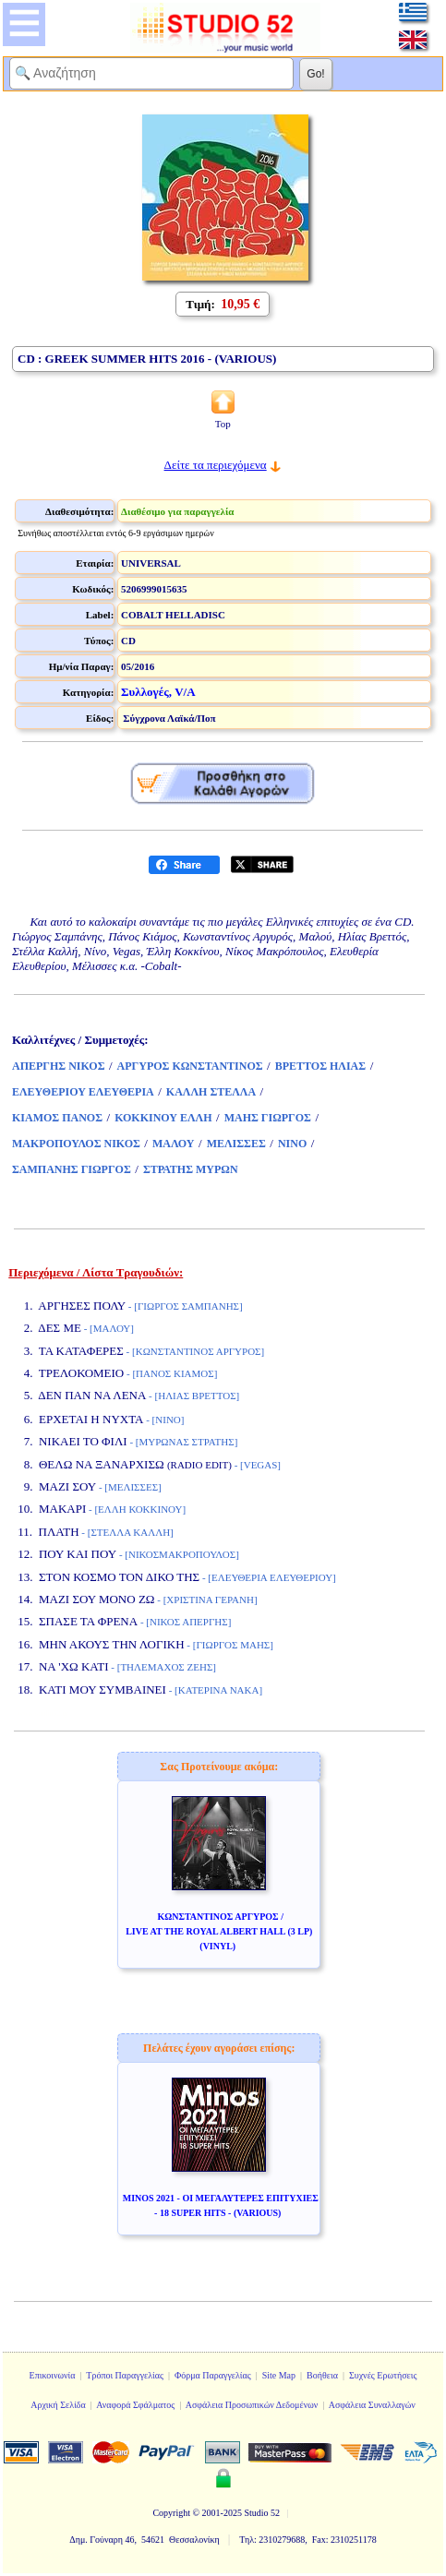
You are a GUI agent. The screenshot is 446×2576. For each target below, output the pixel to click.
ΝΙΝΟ (292, 1143)
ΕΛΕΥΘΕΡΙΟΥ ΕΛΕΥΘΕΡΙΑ (83, 1091)
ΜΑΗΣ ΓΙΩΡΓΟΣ (267, 1117)
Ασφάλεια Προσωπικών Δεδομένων (252, 2405)
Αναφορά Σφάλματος (135, 2405)
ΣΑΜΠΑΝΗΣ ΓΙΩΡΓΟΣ (71, 1169)
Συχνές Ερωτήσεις (383, 2375)
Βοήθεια (322, 2375)
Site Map (278, 2375)
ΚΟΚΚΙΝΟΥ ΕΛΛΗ (163, 1117)
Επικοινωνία (53, 2375)
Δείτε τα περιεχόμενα (215, 465)
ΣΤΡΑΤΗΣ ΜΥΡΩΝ (190, 1169)
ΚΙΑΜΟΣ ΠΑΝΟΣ (57, 1117)
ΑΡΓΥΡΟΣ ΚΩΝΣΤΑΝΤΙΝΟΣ (190, 1066)
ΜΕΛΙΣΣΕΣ (236, 1143)
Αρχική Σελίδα (58, 2405)
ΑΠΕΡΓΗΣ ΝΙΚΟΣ (58, 1066)
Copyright (171, 2513)
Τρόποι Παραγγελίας (124, 2375)
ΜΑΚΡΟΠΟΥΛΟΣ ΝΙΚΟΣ (76, 1143)
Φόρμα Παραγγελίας (213, 2375)
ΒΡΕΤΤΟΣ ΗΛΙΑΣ (320, 1066)
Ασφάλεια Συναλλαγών (372, 2405)
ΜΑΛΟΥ (173, 1143)
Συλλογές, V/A (158, 692)
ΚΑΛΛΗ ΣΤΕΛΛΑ (211, 1091)
